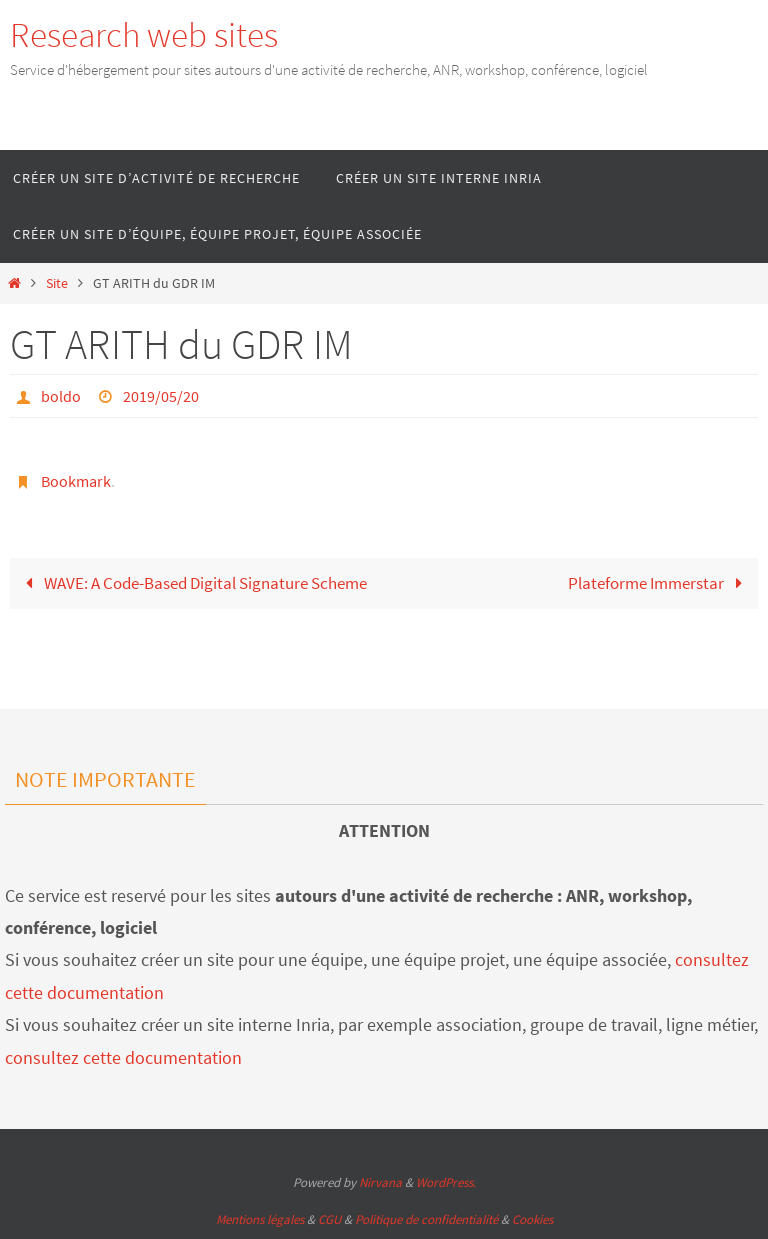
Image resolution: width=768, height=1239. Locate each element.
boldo (61, 396)
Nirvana (380, 1182)
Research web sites (144, 35)
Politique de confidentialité (426, 1219)
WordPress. (446, 1182)
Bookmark (76, 481)
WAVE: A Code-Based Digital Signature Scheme (192, 583)
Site (57, 283)
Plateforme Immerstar (659, 583)
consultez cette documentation (123, 1057)
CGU (329, 1219)
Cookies (532, 1219)
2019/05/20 (161, 396)
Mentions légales (260, 1219)
